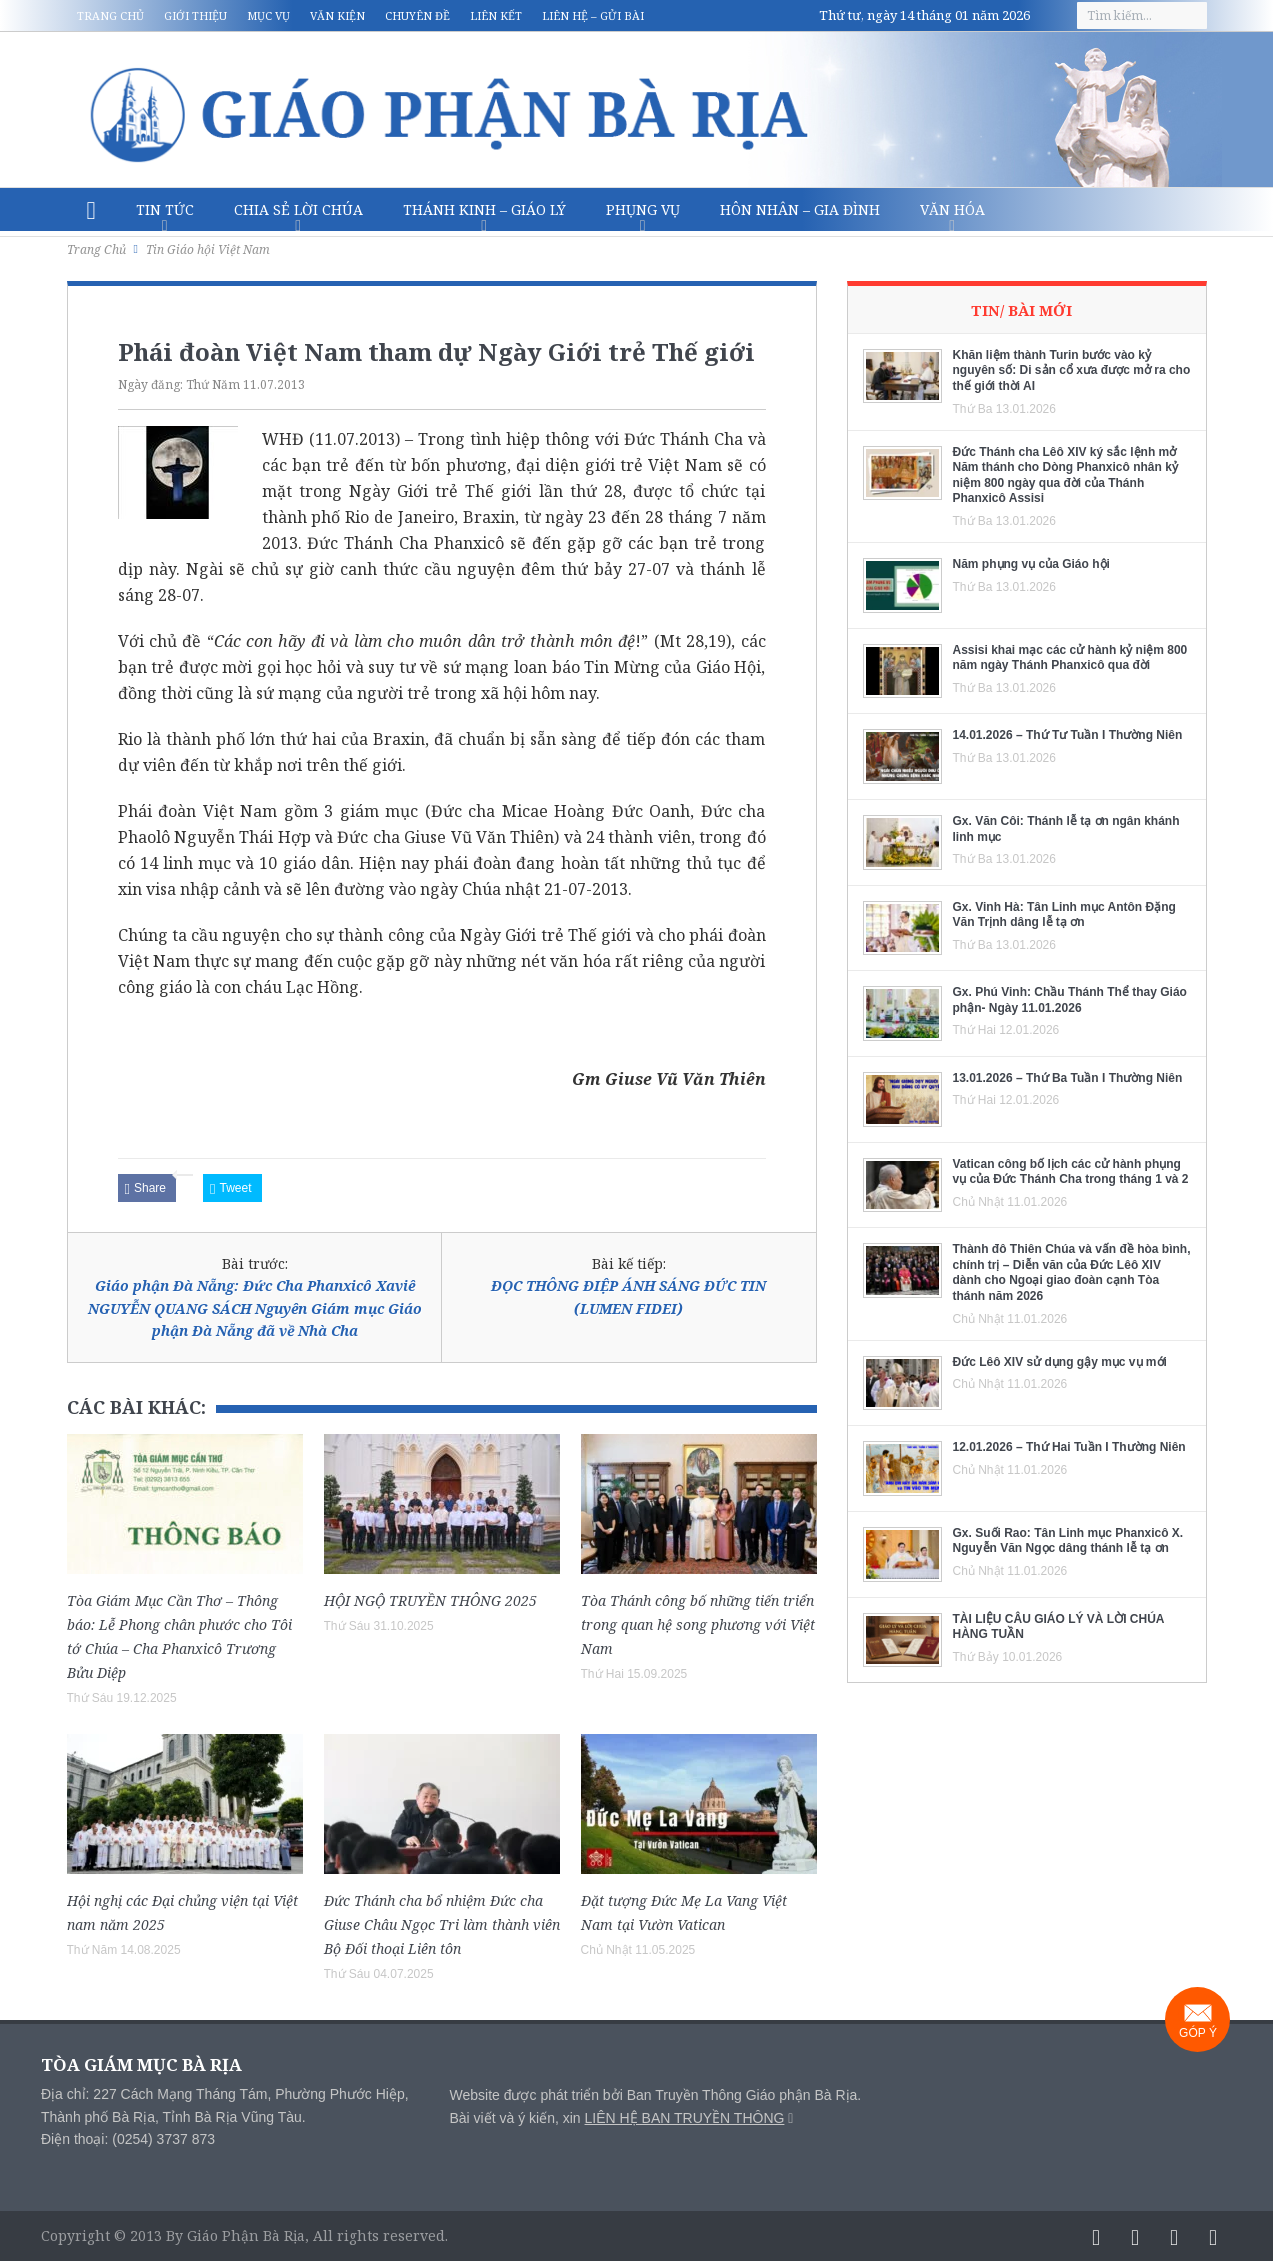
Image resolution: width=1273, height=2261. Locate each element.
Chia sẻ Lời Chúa (298, 209)
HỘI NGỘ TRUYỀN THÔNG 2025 (430, 1600)
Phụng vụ (643, 209)
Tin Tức (165, 209)
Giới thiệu (195, 15)
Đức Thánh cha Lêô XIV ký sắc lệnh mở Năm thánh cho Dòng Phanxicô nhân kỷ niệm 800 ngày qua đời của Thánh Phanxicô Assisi (1065, 475)
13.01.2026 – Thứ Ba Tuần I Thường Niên (1068, 1078)
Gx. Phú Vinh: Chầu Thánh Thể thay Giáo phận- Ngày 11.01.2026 (1070, 1000)
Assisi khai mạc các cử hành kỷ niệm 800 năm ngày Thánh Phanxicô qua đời (1070, 658)
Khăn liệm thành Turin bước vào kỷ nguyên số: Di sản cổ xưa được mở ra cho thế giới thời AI (1072, 370)
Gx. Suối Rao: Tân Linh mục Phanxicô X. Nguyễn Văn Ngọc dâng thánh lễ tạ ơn (1068, 1541)
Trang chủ (110, 15)
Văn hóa (952, 209)
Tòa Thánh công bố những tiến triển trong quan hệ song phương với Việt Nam (698, 1624)
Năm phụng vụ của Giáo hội (1031, 564)
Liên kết (496, 15)
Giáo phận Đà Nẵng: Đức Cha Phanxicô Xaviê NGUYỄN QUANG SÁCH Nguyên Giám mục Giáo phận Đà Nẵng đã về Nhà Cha (255, 1308)
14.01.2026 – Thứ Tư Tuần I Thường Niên (1068, 735)
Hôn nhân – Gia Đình (800, 209)
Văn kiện (337, 15)
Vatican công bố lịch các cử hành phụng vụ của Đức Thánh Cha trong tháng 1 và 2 (1071, 1172)
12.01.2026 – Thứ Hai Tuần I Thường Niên (1069, 1447)
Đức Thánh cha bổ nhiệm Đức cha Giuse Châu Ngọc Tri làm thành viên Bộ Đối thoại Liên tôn (442, 1924)
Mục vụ (268, 15)
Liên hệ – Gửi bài (593, 15)
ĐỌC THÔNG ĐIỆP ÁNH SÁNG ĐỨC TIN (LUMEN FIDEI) (628, 1296)
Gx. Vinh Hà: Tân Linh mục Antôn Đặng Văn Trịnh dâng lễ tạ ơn (1064, 915)
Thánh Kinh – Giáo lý (484, 209)
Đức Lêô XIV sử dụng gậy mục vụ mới (1060, 1362)
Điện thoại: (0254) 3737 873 (128, 2139)
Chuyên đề (417, 15)
